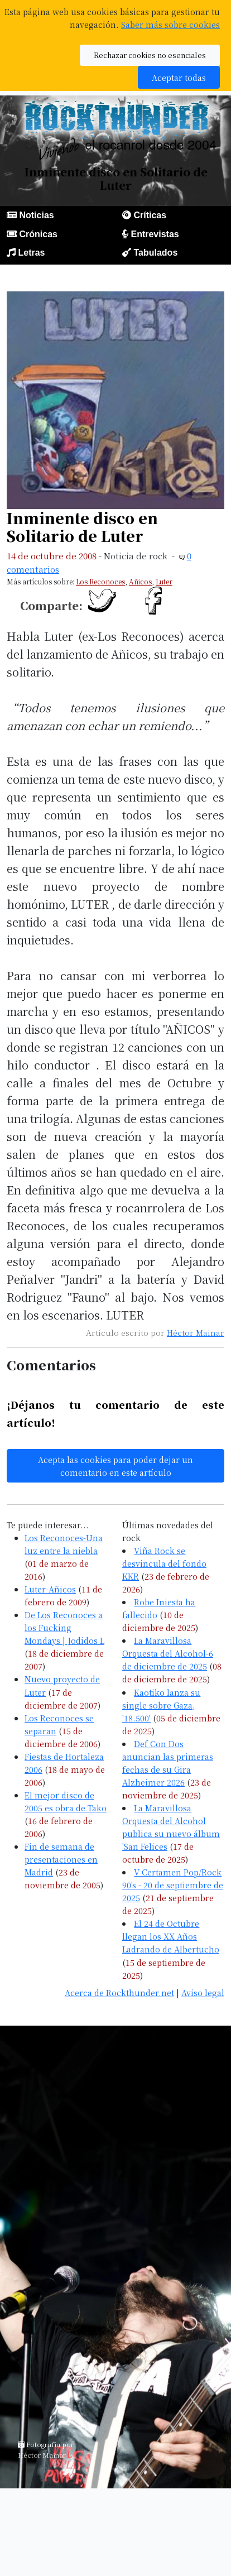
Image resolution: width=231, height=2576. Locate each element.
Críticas (149, 215)
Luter (164, 581)
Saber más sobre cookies (170, 24)
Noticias (36, 215)
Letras (31, 252)
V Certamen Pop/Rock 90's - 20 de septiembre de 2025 (172, 1884)
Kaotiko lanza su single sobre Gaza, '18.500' (161, 1705)
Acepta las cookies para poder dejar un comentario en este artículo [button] (115, 1466)
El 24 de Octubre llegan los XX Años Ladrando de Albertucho (170, 1936)
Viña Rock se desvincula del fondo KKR (164, 1563)
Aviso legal (202, 1992)
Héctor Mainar (195, 1332)
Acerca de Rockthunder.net (119, 1992)
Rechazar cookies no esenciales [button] (150, 55)
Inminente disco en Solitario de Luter (82, 526)
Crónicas (38, 234)
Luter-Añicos (50, 1589)
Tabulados (155, 252)
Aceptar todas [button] (179, 77)
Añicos (140, 581)
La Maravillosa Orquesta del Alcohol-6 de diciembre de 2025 (167, 1653)
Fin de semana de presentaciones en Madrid (61, 1859)
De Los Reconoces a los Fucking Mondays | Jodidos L (64, 1627)
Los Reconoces (100, 581)
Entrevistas (155, 234)
